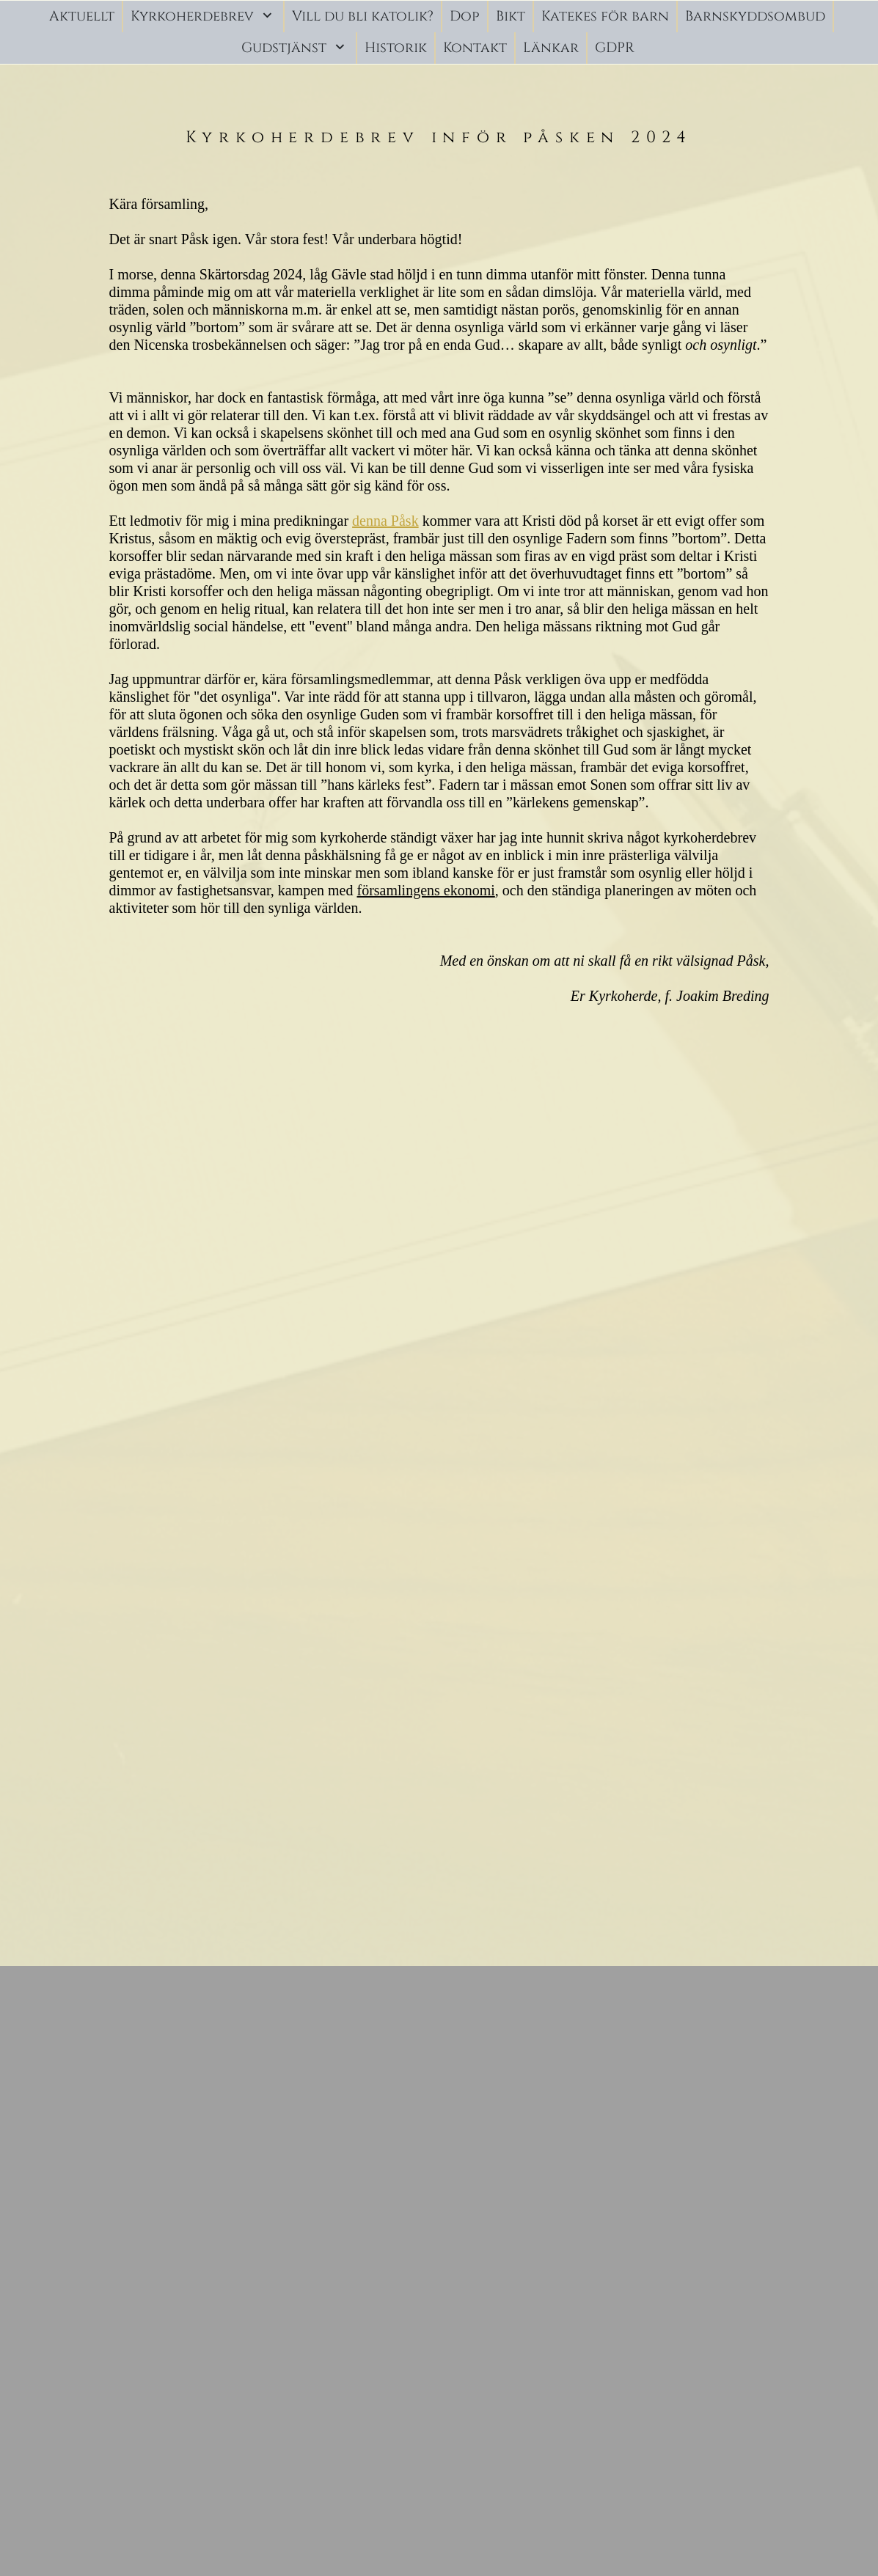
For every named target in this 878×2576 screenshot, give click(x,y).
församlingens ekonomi (426, 890)
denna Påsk (385, 521)
